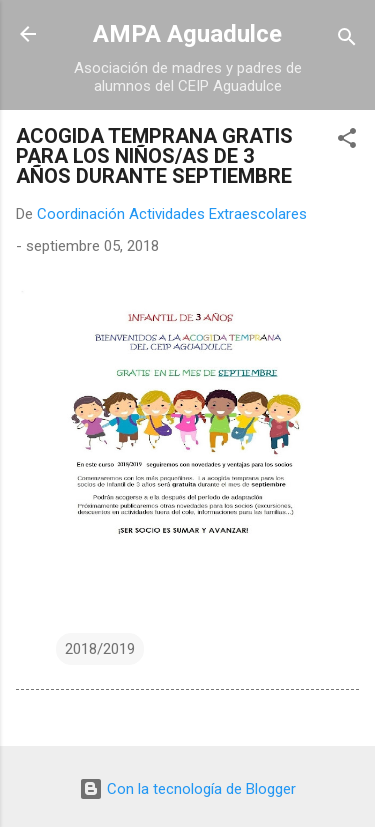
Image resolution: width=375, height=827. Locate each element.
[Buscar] (347, 40)
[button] (347, 141)
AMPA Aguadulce (187, 34)
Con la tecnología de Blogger (187, 789)
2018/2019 (100, 649)
